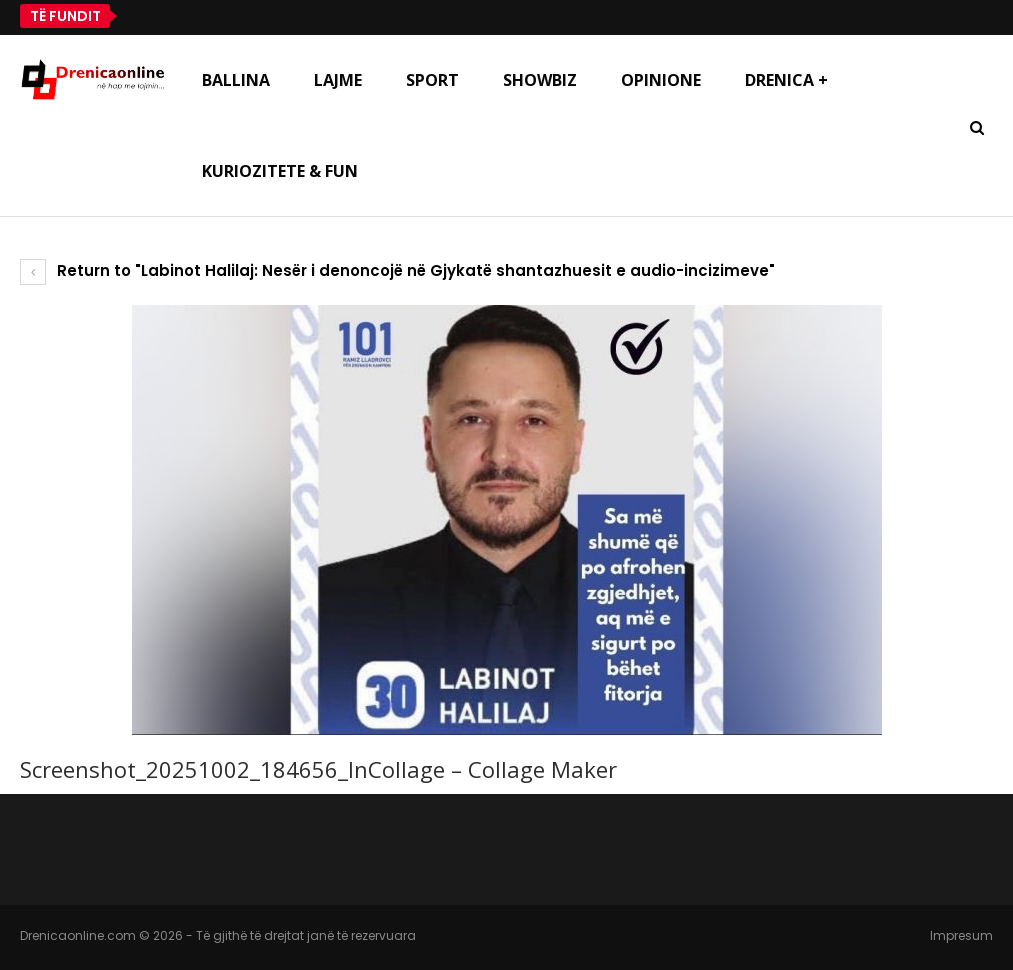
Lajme (338, 80)
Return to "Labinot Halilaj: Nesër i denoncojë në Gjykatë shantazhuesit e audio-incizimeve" (397, 270)
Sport (432, 80)
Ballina (236, 80)
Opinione (661, 80)
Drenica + (786, 80)
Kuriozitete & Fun (280, 171)
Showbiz (540, 80)
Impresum (961, 935)
